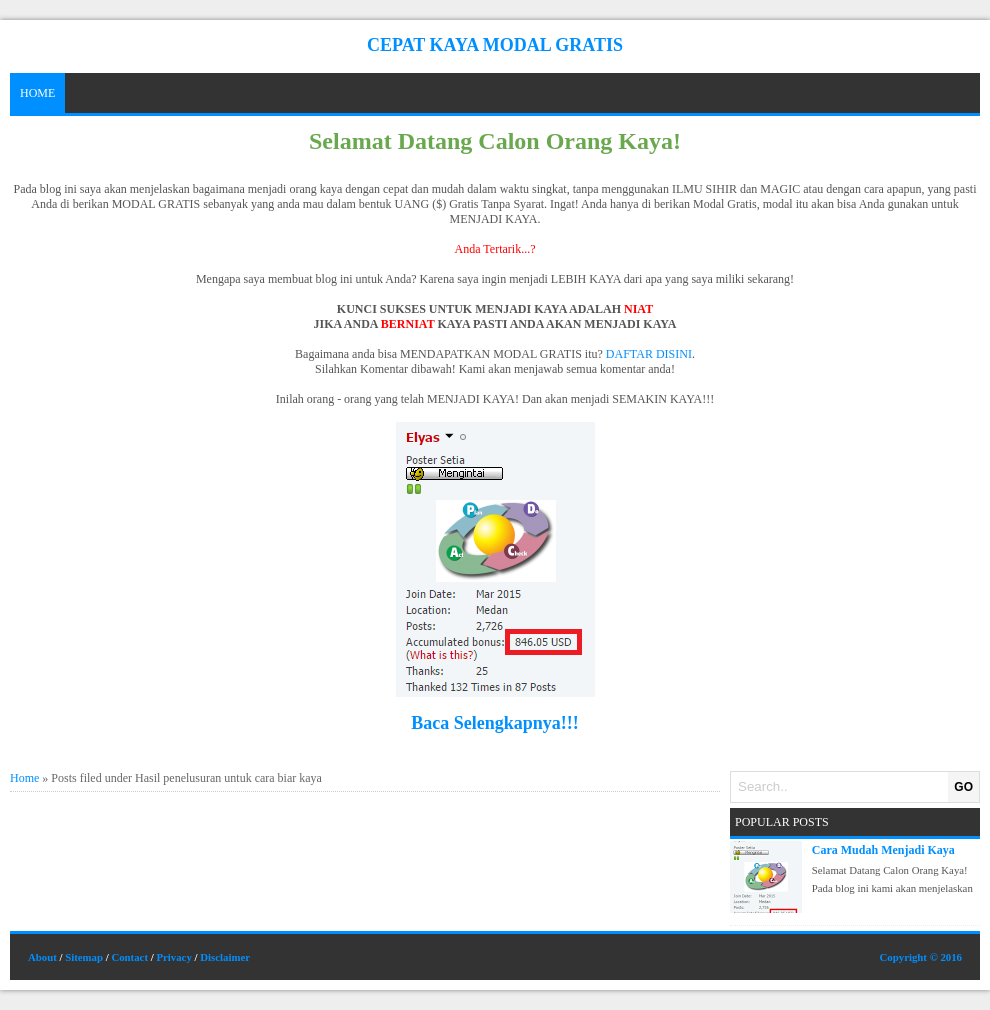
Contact (129, 957)
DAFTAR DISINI (649, 354)
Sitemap (84, 957)
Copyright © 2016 (921, 957)
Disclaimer (225, 957)
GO (963, 787)
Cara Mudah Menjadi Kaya (883, 850)
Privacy (173, 957)
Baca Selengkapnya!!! (495, 723)
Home (37, 93)
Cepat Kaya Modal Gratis (495, 45)
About (42, 957)
